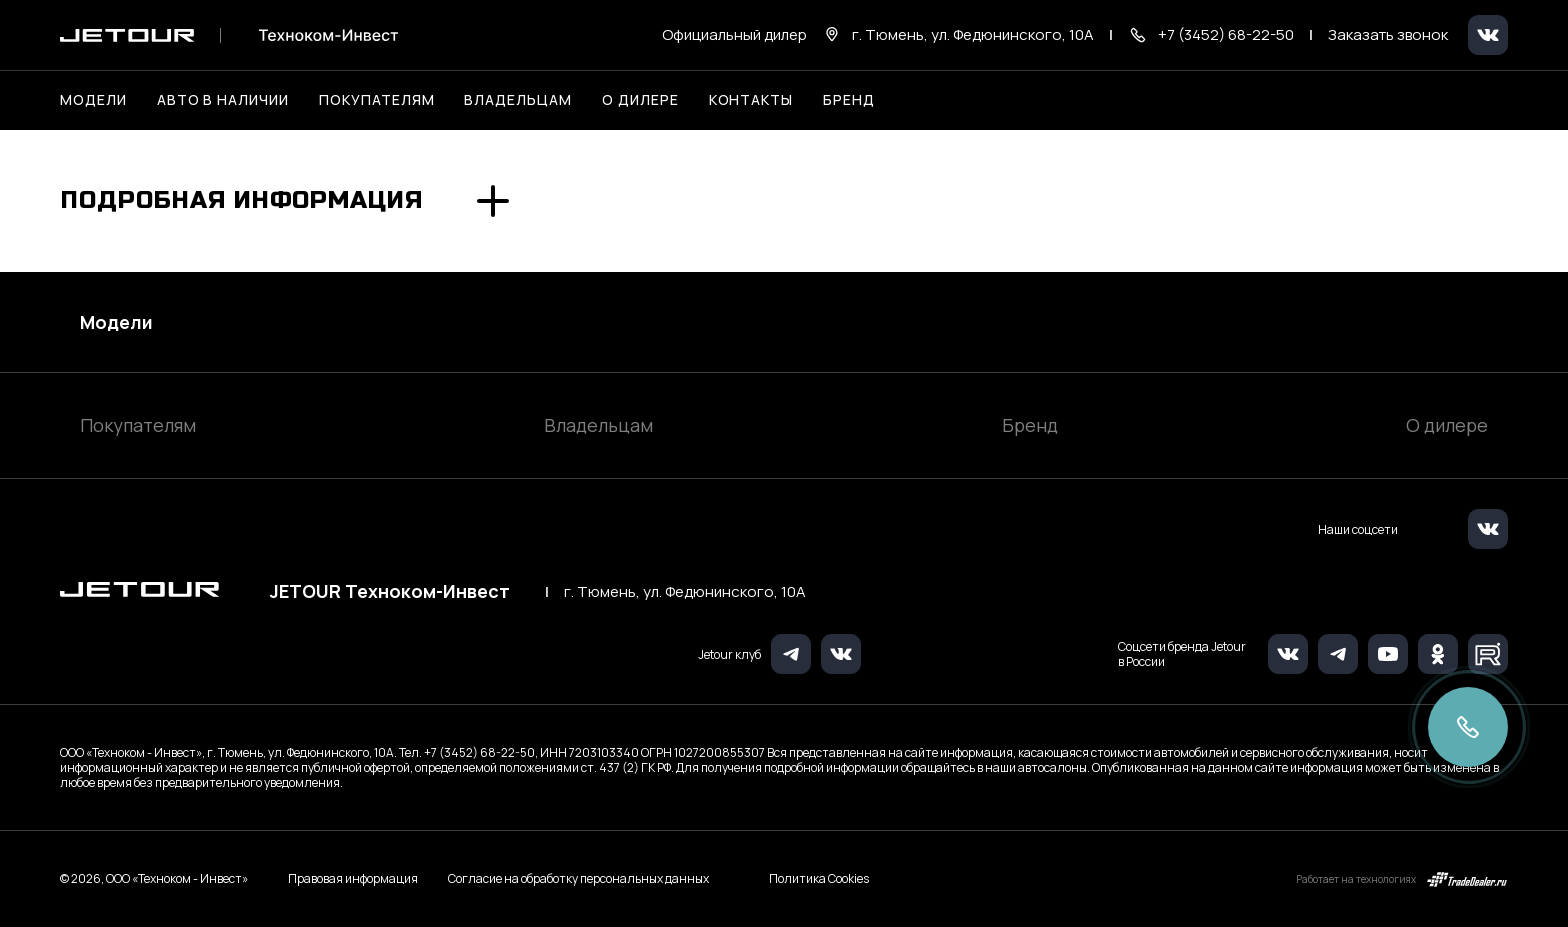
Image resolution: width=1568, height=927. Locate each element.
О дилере (640, 99)
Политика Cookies (819, 879)
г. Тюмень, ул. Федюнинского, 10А (685, 592)
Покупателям (138, 425)
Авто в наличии (223, 99)
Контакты (751, 99)
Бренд (1030, 425)
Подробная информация (242, 200)
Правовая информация (353, 878)
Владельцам (598, 425)
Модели (116, 322)
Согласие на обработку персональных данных (578, 879)
